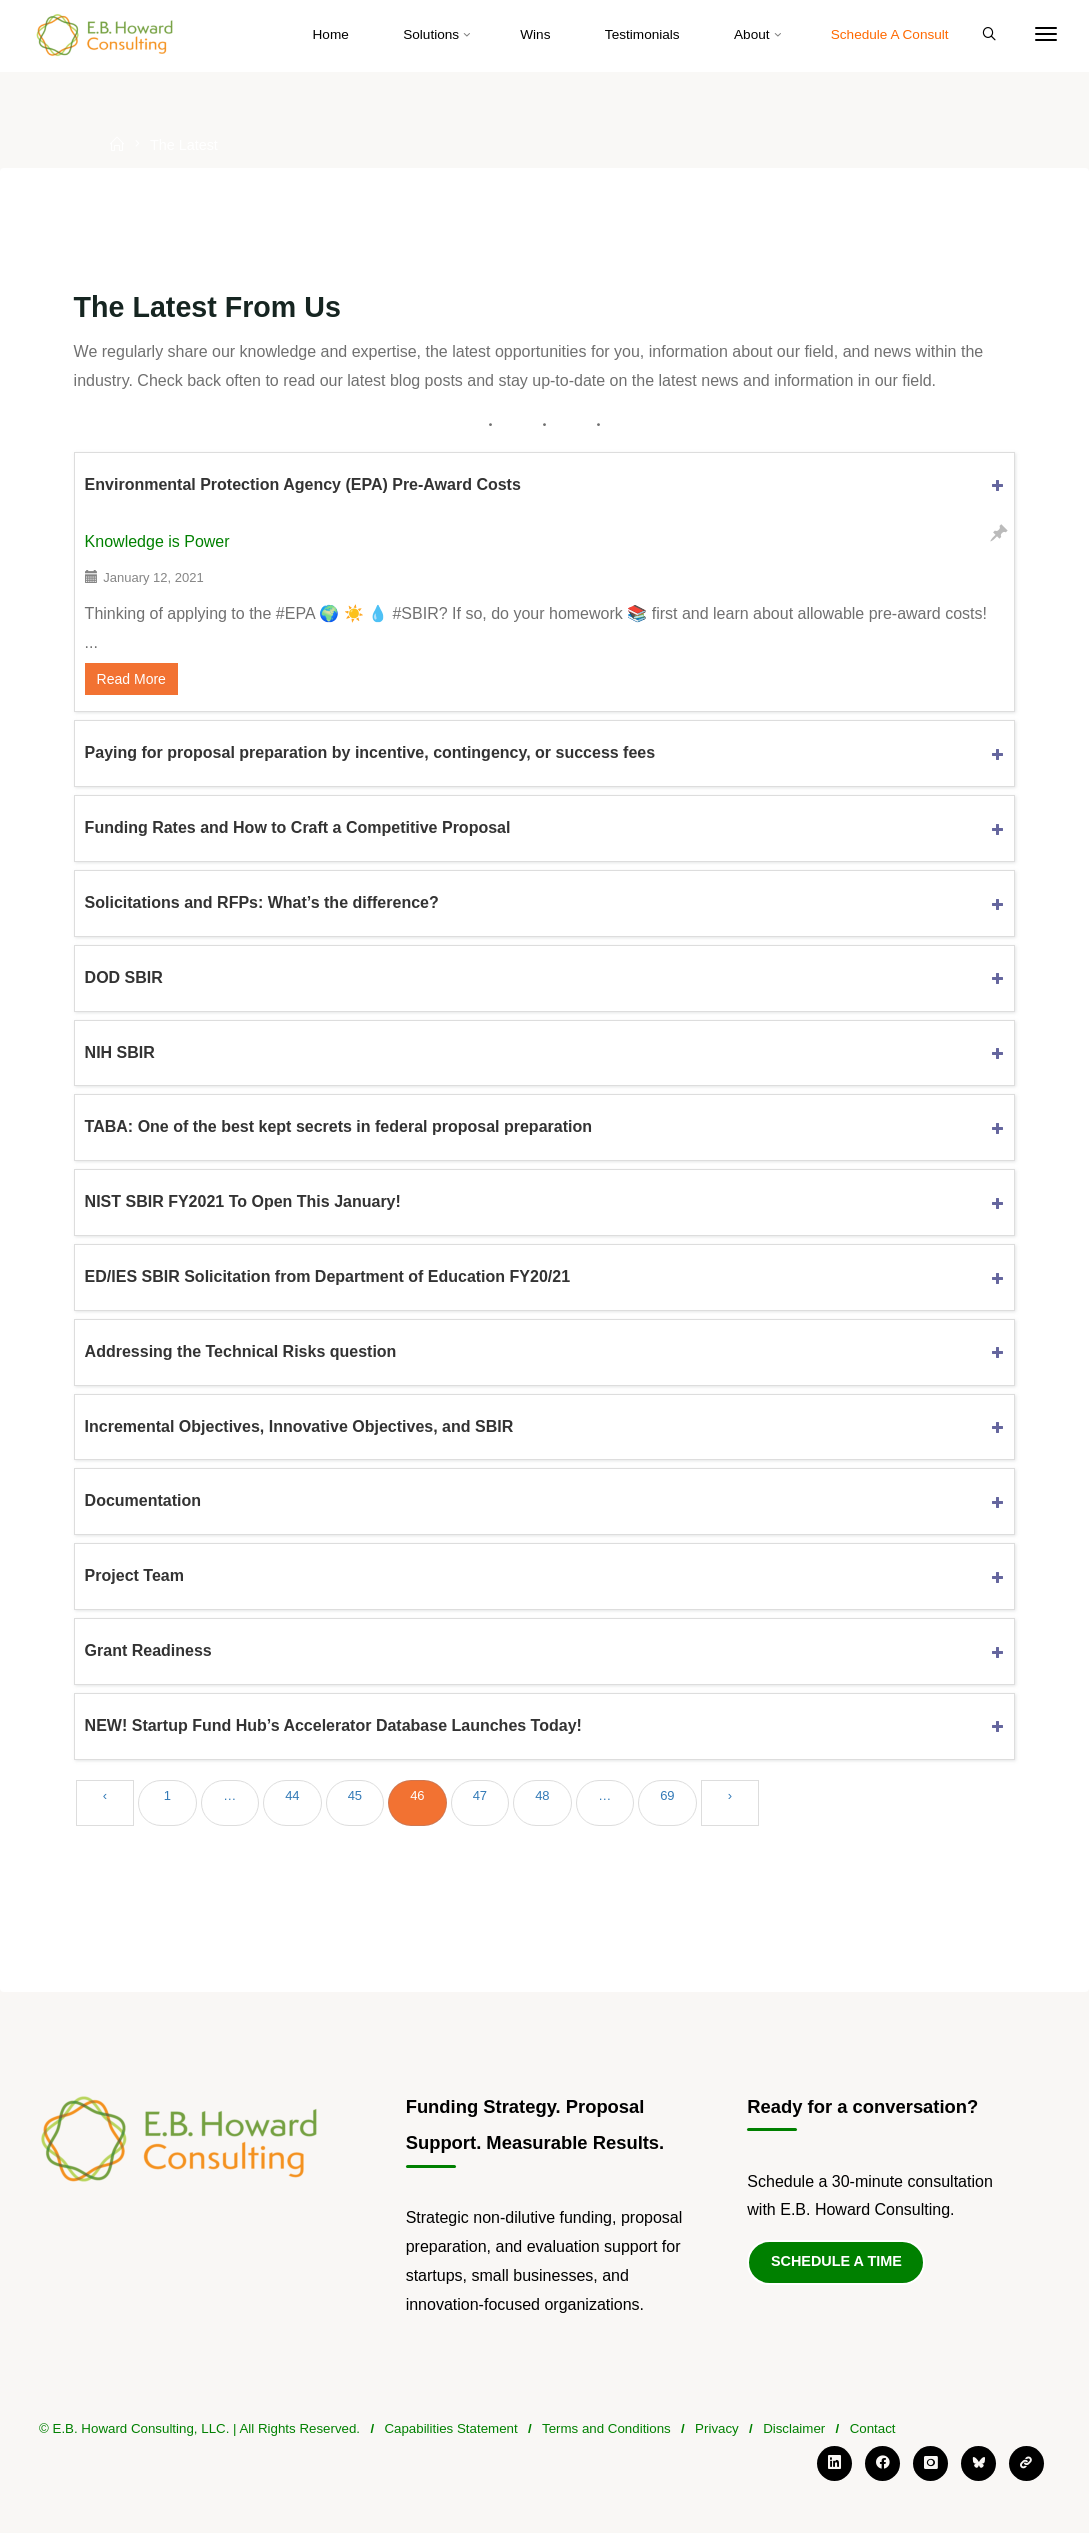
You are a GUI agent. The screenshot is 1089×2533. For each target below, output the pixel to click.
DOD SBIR (124, 977)
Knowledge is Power (157, 541)
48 (542, 1795)
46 (417, 1795)
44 (292, 1795)
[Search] (989, 35)
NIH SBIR (120, 1052)
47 (480, 1795)
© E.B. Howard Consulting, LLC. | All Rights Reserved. (199, 2428)
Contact (873, 2428)
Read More (131, 679)
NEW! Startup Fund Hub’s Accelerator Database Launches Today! (333, 1725)
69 (667, 1795)
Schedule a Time (836, 2261)
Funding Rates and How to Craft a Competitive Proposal (298, 827)
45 (355, 1795)
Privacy (717, 2428)
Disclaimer (794, 2428)
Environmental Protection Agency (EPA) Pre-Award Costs (303, 484)
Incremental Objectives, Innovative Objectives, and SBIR (299, 1426)
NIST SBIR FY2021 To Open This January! (243, 1201)
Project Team (134, 1575)
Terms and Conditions (606, 2428)
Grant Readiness (148, 1650)
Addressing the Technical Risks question (241, 1351)
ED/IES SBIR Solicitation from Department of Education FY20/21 (327, 1276)
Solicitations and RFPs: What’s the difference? (262, 902)
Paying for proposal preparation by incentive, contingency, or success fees (370, 752)
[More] (1046, 35)
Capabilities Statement (450, 2428)
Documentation (143, 1500)
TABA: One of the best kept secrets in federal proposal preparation (338, 1126)
